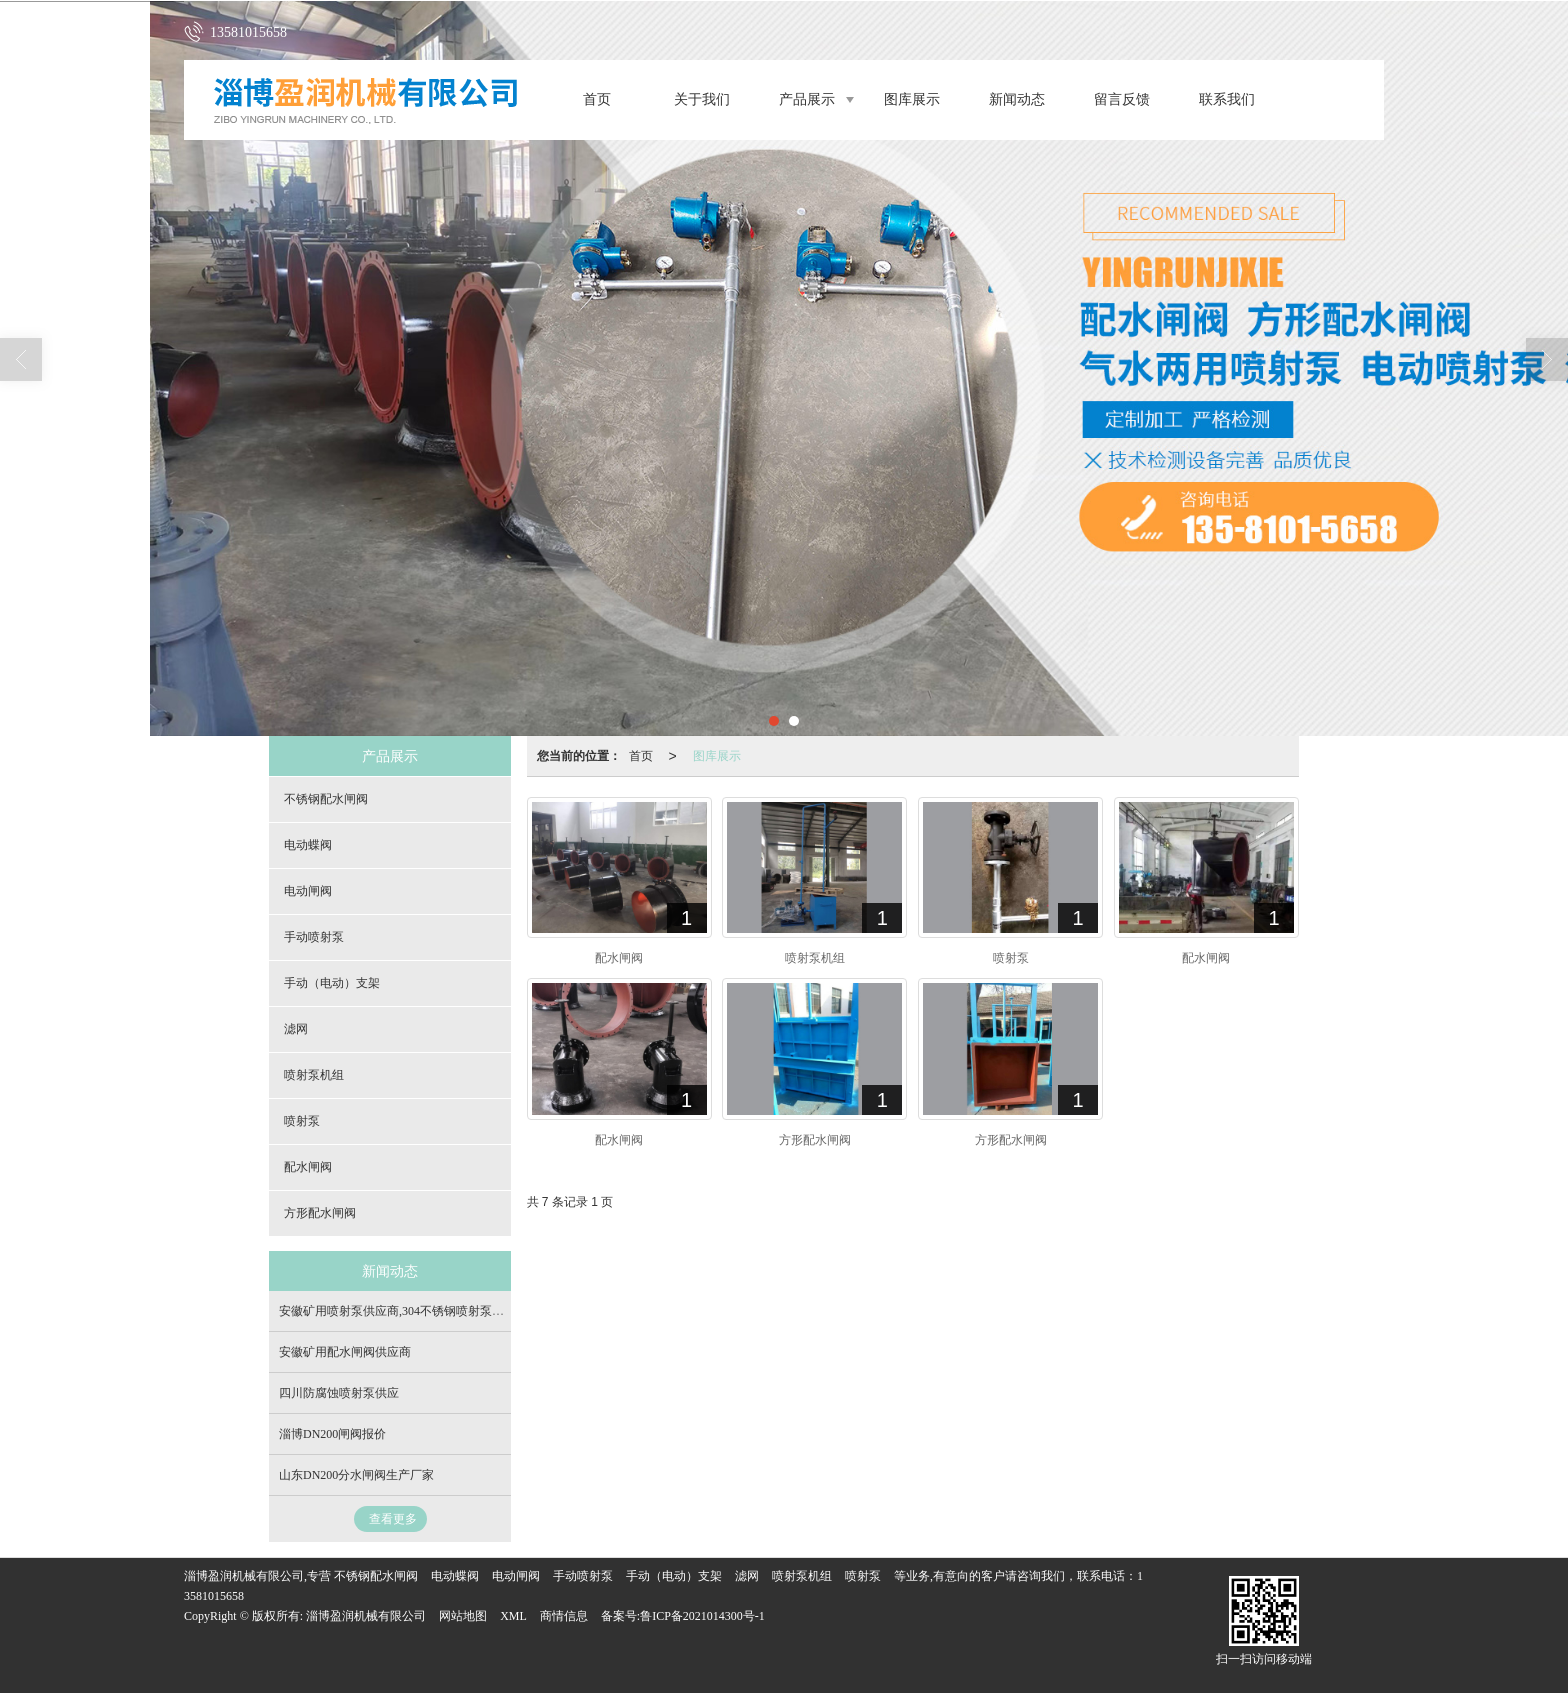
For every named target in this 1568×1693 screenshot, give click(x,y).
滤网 (296, 1029)
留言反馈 (1122, 99)
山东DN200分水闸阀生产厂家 (356, 1475)
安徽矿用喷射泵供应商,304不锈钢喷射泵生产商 (403, 1311)
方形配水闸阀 (320, 1213)
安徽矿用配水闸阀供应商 (345, 1352)
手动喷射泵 (314, 937)
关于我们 (702, 99)
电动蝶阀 (308, 845)
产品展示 (807, 99)
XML (513, 1616)
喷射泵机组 (314, 1075)
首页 (597, 99)
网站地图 (463, 1616)
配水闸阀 (308, 1167)
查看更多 (393, 1519)
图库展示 (912, 99)
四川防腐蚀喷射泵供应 (339, 1393)
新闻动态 (1017, 99)
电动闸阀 (308, 891)
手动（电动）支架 (332, 983)
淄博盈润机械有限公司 (366, 1616)
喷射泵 (302, 1121)
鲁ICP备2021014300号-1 (702, 1616)
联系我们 (1227, 99)
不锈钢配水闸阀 (326, 799)
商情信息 (564, 1616)
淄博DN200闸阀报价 (332, 1434)
